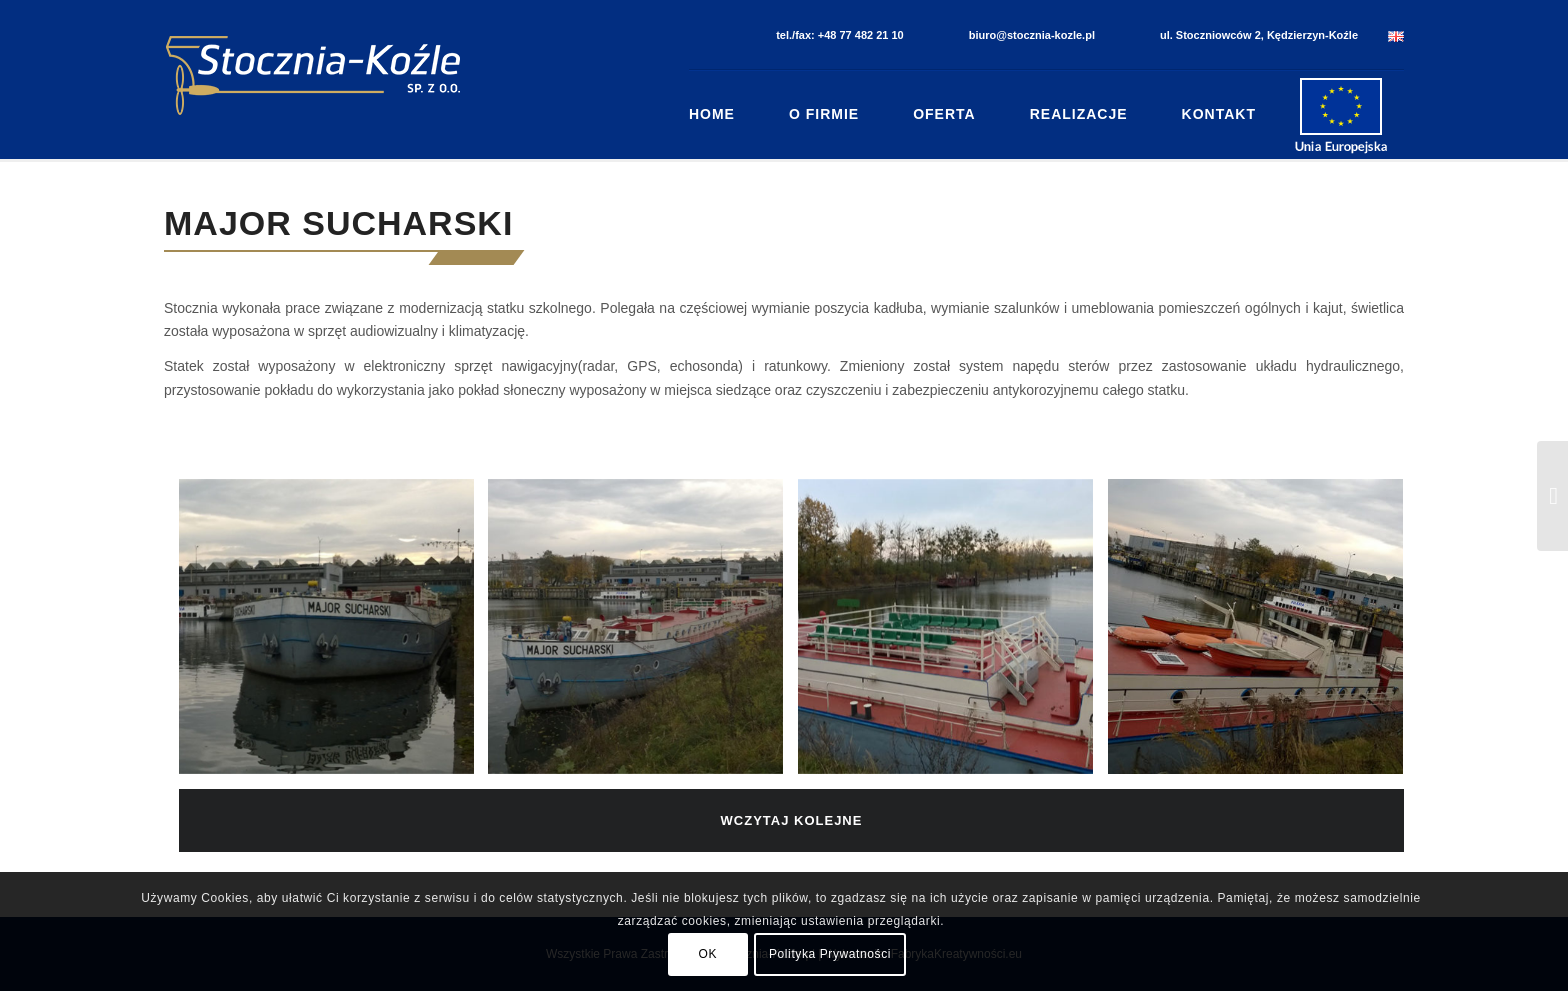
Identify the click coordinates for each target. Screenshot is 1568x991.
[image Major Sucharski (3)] (953, 634)
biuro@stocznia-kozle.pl (1032, 35)
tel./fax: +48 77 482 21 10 (840, 35)
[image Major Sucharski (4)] (1263, 634)
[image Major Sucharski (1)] (334, 634)
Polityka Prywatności (830, 954)
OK (708, 954)
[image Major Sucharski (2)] (643, 634)
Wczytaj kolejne (792, 820)
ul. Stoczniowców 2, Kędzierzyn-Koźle (1259, 35)
